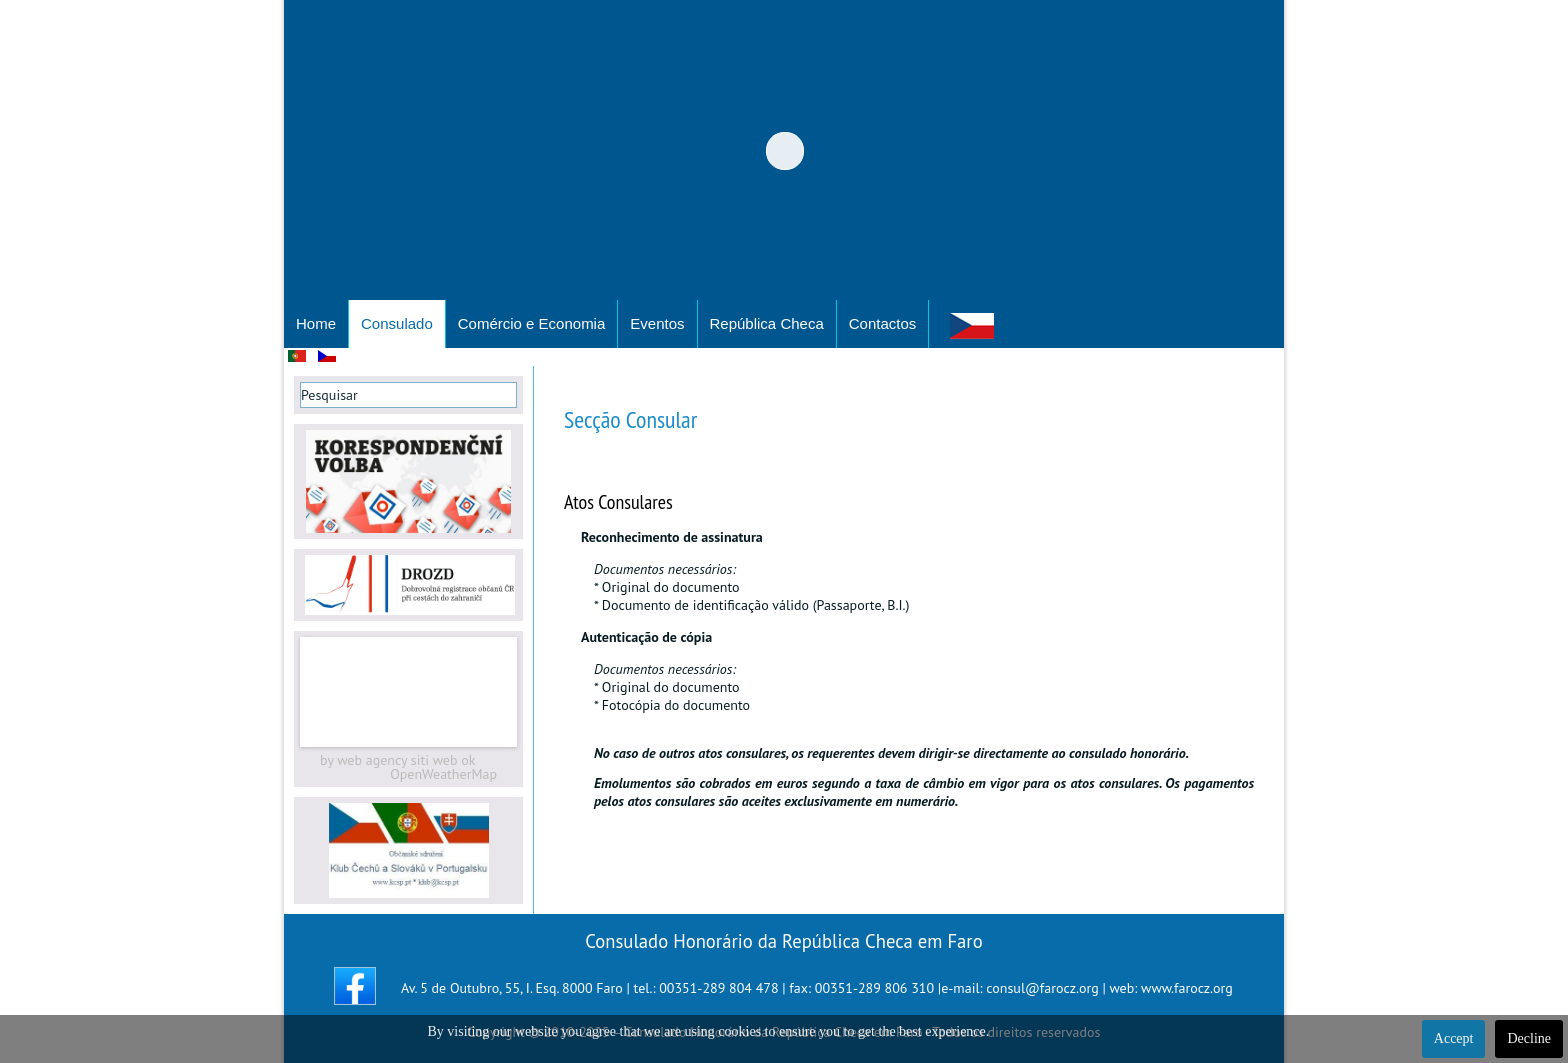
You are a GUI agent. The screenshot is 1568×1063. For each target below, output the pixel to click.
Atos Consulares (618, 502)
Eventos (657, 323)
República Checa (767, 323)
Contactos (883, 323)
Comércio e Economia (532, 323)
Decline (1529, 1038)
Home (316, 323)
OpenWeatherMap (443, 774)
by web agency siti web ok (397, 760)
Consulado (397, 323)
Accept (1454, 1038)
